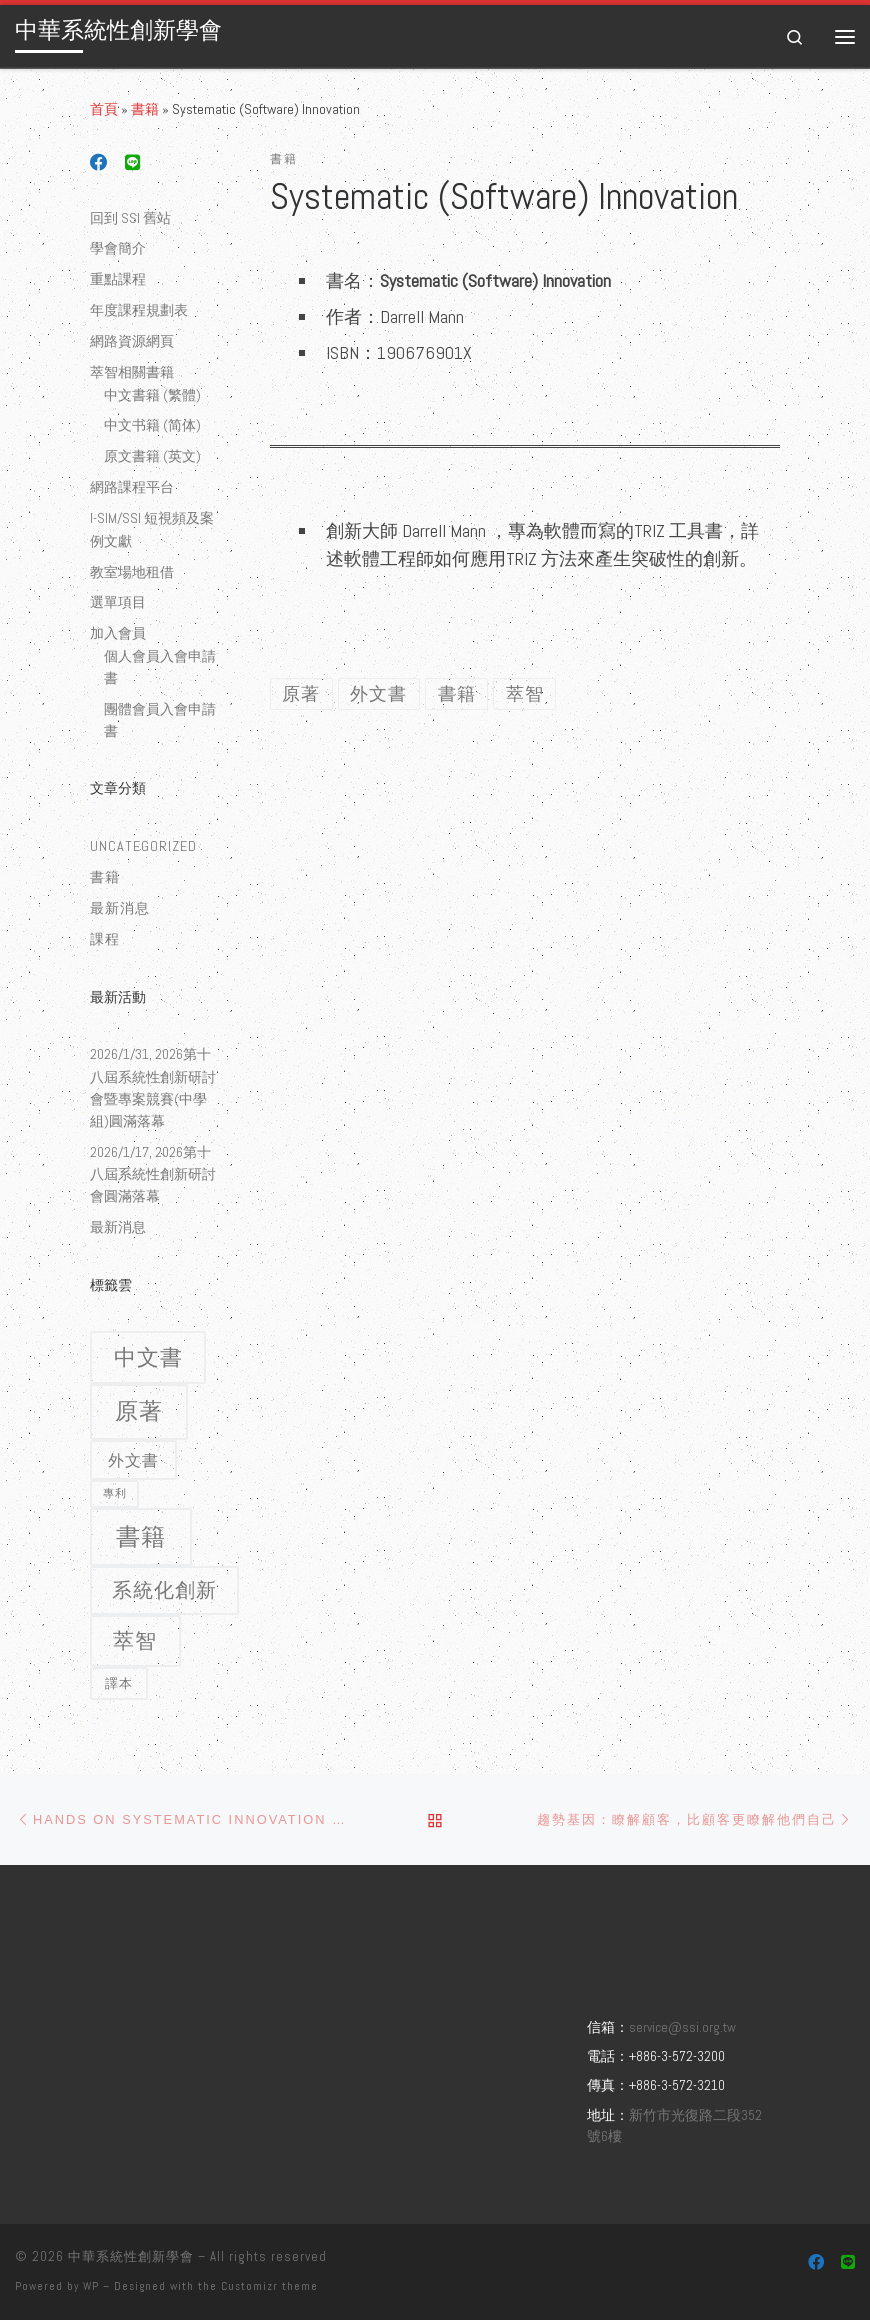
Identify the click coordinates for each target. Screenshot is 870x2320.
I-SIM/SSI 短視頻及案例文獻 (152, 529)
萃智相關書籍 (132, 372)
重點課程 (118, 279)
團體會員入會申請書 (160, 720)
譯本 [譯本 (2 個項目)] (119, 1683)
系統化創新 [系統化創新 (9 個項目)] (164, 1590)
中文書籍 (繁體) (152, 395)
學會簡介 (118, 248)
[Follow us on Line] (133, 164)
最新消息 (120, 908)
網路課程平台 (132, 487)
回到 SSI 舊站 (130, 218)
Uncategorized (143, 846)
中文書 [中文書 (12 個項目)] (148, 1357)
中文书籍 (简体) (152, 425)
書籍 (145, 109)
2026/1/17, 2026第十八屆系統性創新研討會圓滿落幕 (153, 1174)
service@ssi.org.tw (682, 2027)
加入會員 (118, 633)
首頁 (104, 109)
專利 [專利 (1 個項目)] (115, 1493)
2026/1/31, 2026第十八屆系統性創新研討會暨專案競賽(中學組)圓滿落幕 (153, 1087)
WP (91, 2286)
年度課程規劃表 (139, 310)
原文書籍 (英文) (152, 456)
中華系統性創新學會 (131, 2256)
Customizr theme (269, 2286)
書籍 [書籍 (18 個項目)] (141, 1536)
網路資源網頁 (132, 341)
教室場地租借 (132, 572)
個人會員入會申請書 (160, 667)
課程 (105, 939)
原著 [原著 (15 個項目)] (139, 1411)
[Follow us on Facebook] (99, 164)
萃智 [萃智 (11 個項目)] (135, 1641)
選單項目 (118, 602)
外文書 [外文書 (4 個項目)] (133, 1460)
